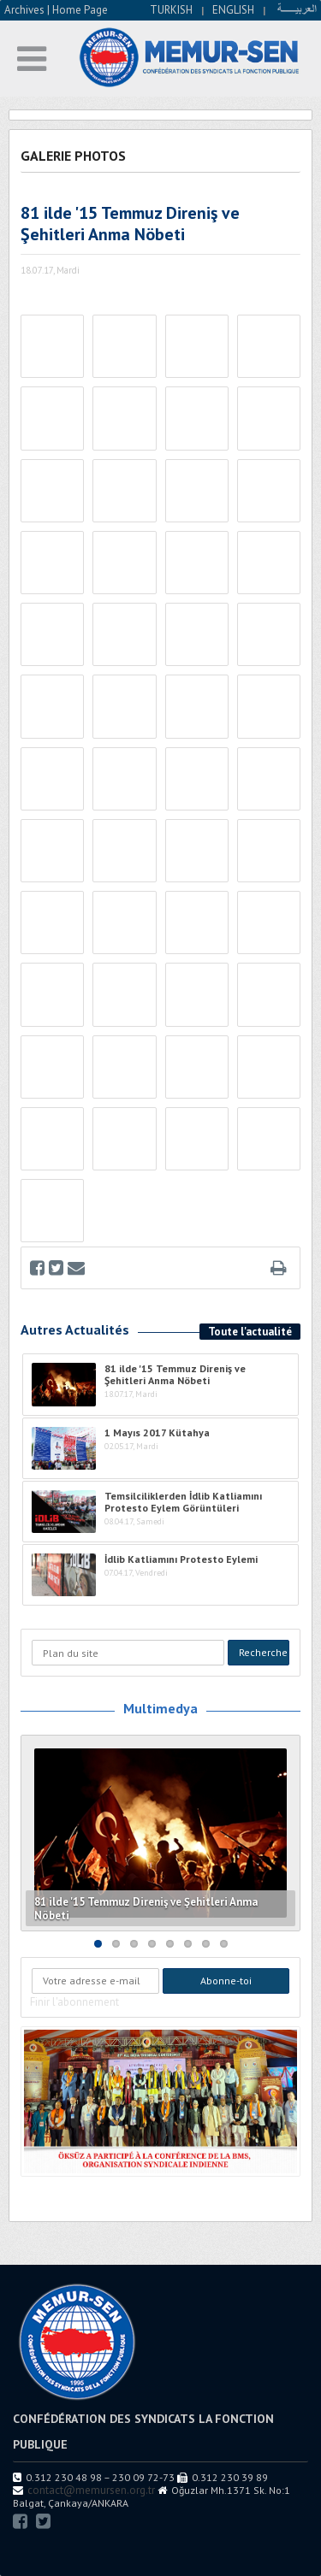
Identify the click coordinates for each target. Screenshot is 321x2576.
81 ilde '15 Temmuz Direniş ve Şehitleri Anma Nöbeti (146, 1909)
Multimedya (160, 1708)
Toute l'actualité (250, 1331)
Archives (24, 10)
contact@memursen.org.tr (91, 2490)
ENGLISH (233, 10)
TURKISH (171, 10)
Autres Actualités (75, 1329)
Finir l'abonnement (74, 2002)
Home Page (80, 10)
